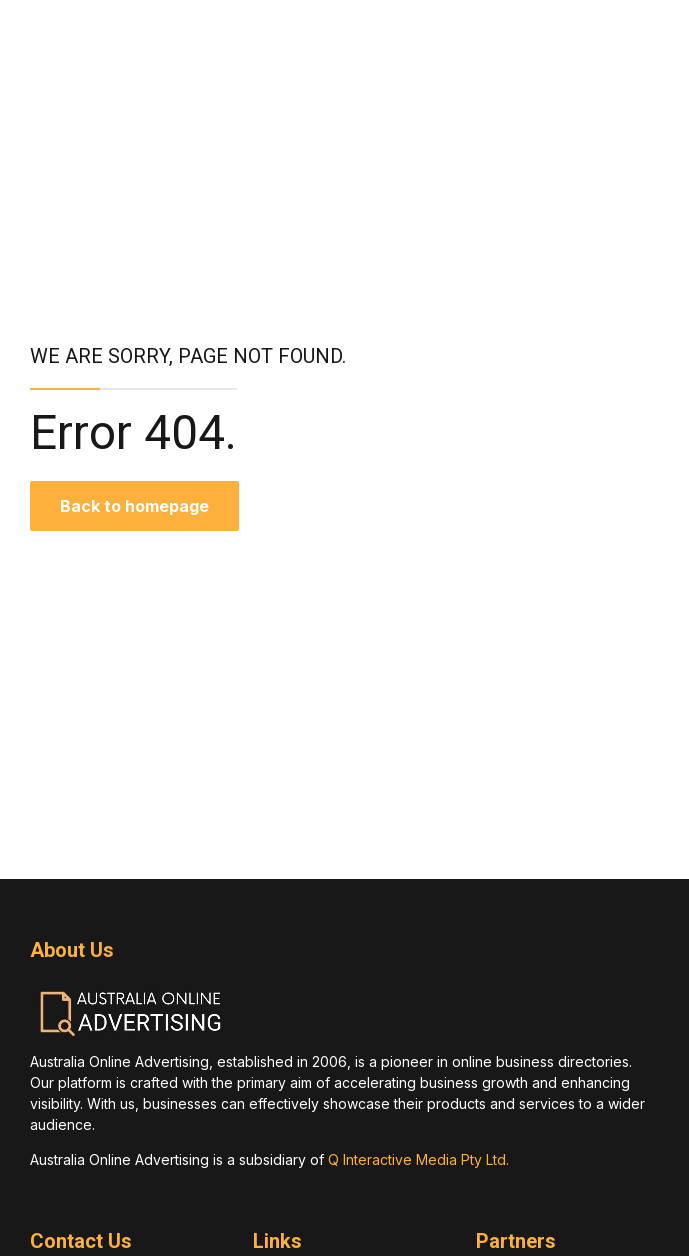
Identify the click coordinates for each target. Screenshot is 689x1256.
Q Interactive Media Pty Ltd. (418, 1159)
